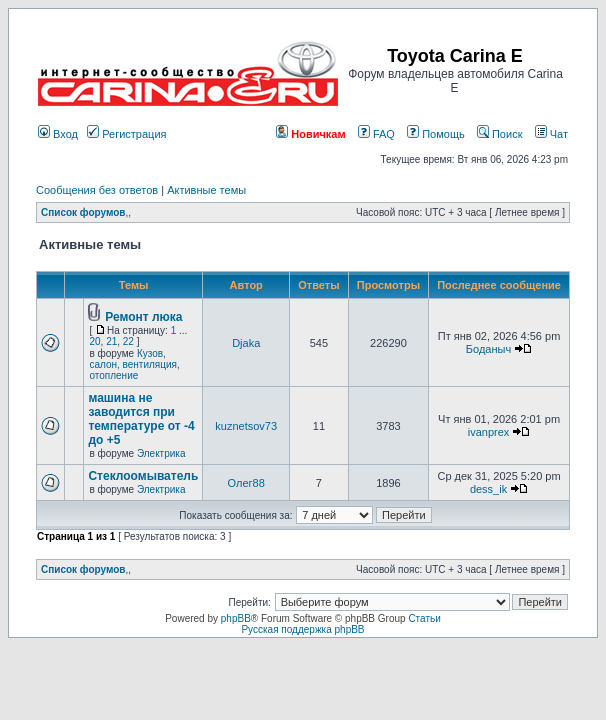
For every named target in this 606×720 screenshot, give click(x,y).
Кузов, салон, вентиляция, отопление (134, 364)
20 (94, 341)
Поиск (500, 134)
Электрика (161, 453)
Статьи (424, 618)
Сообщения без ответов (97, 190)
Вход (58, 134)
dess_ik (488, 489)
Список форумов (83, 212)
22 (128, 341)
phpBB (236, 618)
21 (111, 341)
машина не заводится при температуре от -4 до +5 (141, 419)
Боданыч (488, 349)
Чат (551, 134)
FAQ (376, 134)
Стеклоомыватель (143, 476)
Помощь (436, 134)
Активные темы (206, 190)
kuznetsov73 (246, 426)
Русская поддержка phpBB (302, 629)
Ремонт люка (143, 317)
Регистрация (126, 134)
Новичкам (310, 134)
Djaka (246, 343)
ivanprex (489, 432)
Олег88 (246, 483)
